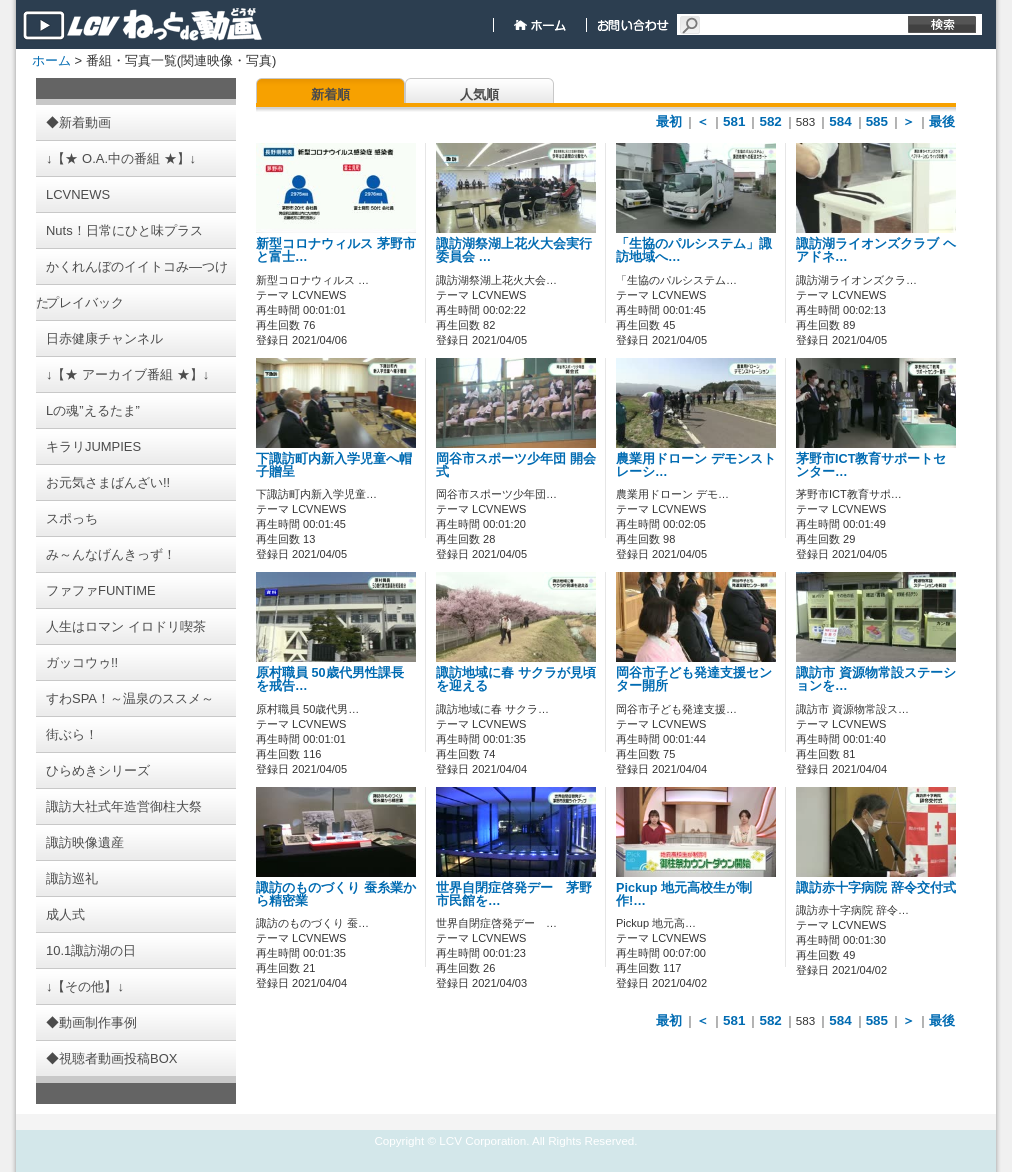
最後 (942, 121)
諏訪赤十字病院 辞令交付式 (876, 888)
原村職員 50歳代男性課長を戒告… (330, 679)
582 (770, 121)
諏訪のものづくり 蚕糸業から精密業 (336, 894)
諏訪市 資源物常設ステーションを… (876, 679)
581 (734, 121)
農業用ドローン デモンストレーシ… (696, 465)
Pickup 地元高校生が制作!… (684, 894)
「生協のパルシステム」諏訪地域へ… (694, 250)
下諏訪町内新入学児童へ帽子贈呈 (334, 465)
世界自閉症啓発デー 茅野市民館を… (514, 894)
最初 (669, 121)
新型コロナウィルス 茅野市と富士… (336, 250)
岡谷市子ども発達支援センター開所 (694, 679)
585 (877, 121)
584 (840, 121)
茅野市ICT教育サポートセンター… (871, 465)
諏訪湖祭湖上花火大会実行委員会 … (514, 250)
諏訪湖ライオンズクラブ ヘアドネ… (876, 250)
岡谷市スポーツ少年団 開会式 (516, 465)
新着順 (330, 94)
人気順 (479, 94)
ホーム (51, 60)
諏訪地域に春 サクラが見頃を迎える (516, 679)
